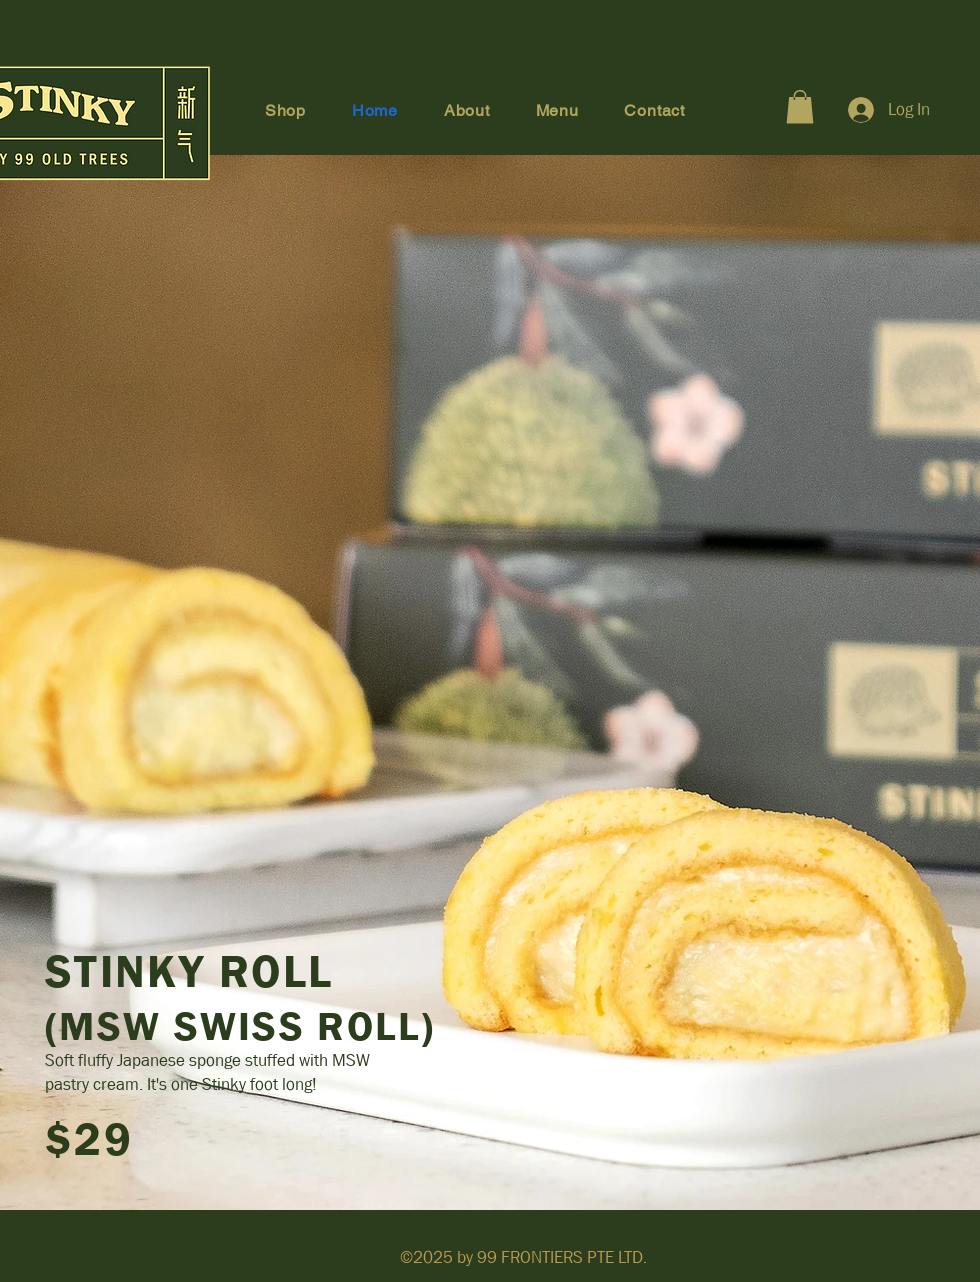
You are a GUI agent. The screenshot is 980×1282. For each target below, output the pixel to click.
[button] (800, 106)
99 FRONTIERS (530, 1257)
